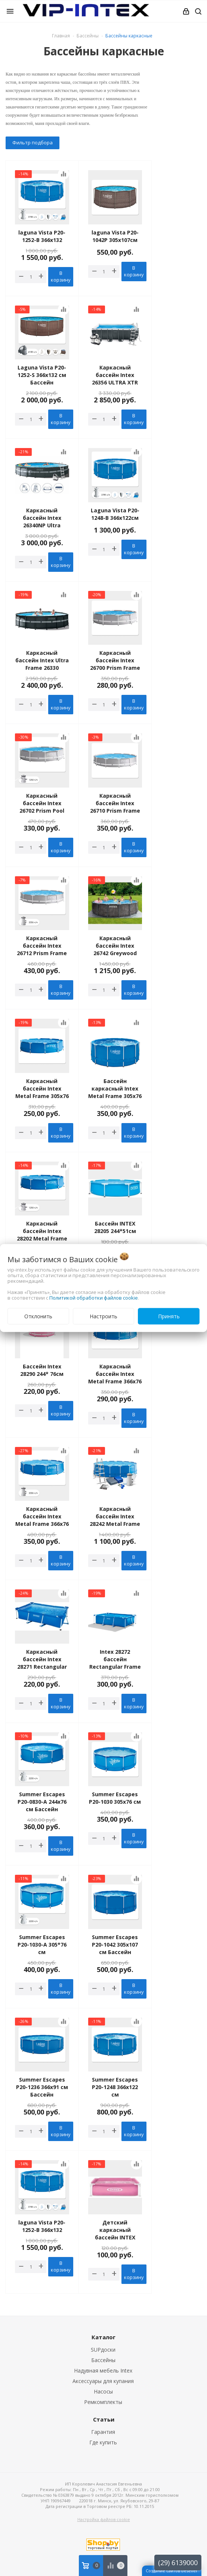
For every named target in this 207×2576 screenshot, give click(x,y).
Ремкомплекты (103, 2401)
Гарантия (103, 2431)
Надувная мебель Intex (103, 2370)
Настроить (103, 1316)
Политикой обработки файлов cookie (93, 1297)
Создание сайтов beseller (172, 2570)
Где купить (103, 2442)
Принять (169, 1316)
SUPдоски (103, 2349)
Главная (61, 36)
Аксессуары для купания (103, 2381)
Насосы (103, 2391)
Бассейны (103, 2360)
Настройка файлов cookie (103, 2519)
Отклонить (38, 1316)
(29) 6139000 (178, 2562)
